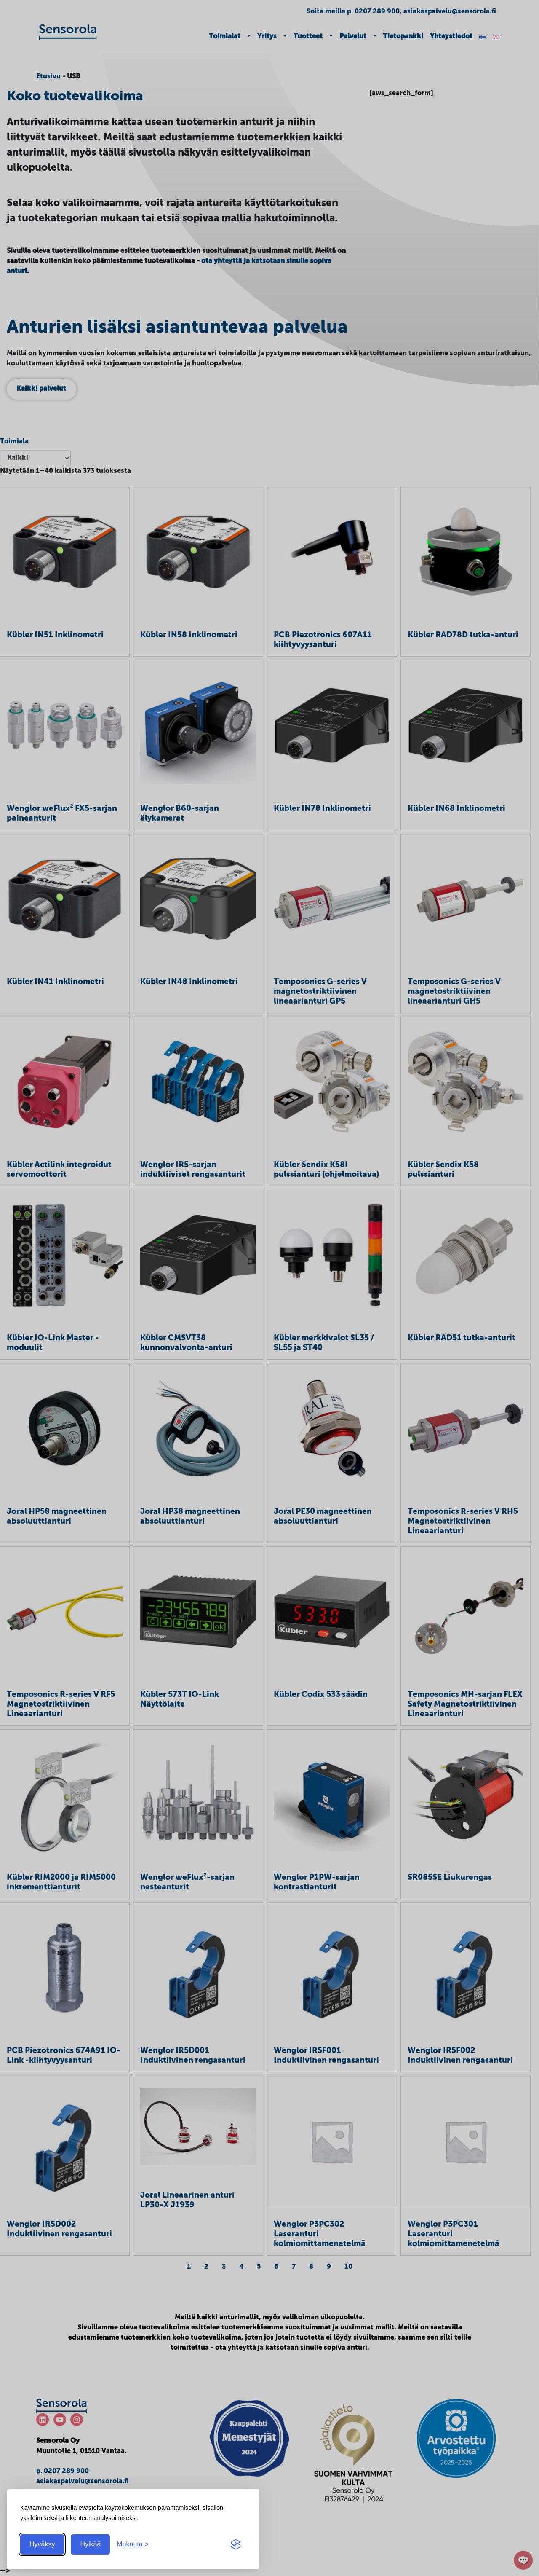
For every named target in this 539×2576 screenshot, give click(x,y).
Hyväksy (42, 2544)
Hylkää (90, 2544)
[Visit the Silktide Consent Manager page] (236, 2544)
